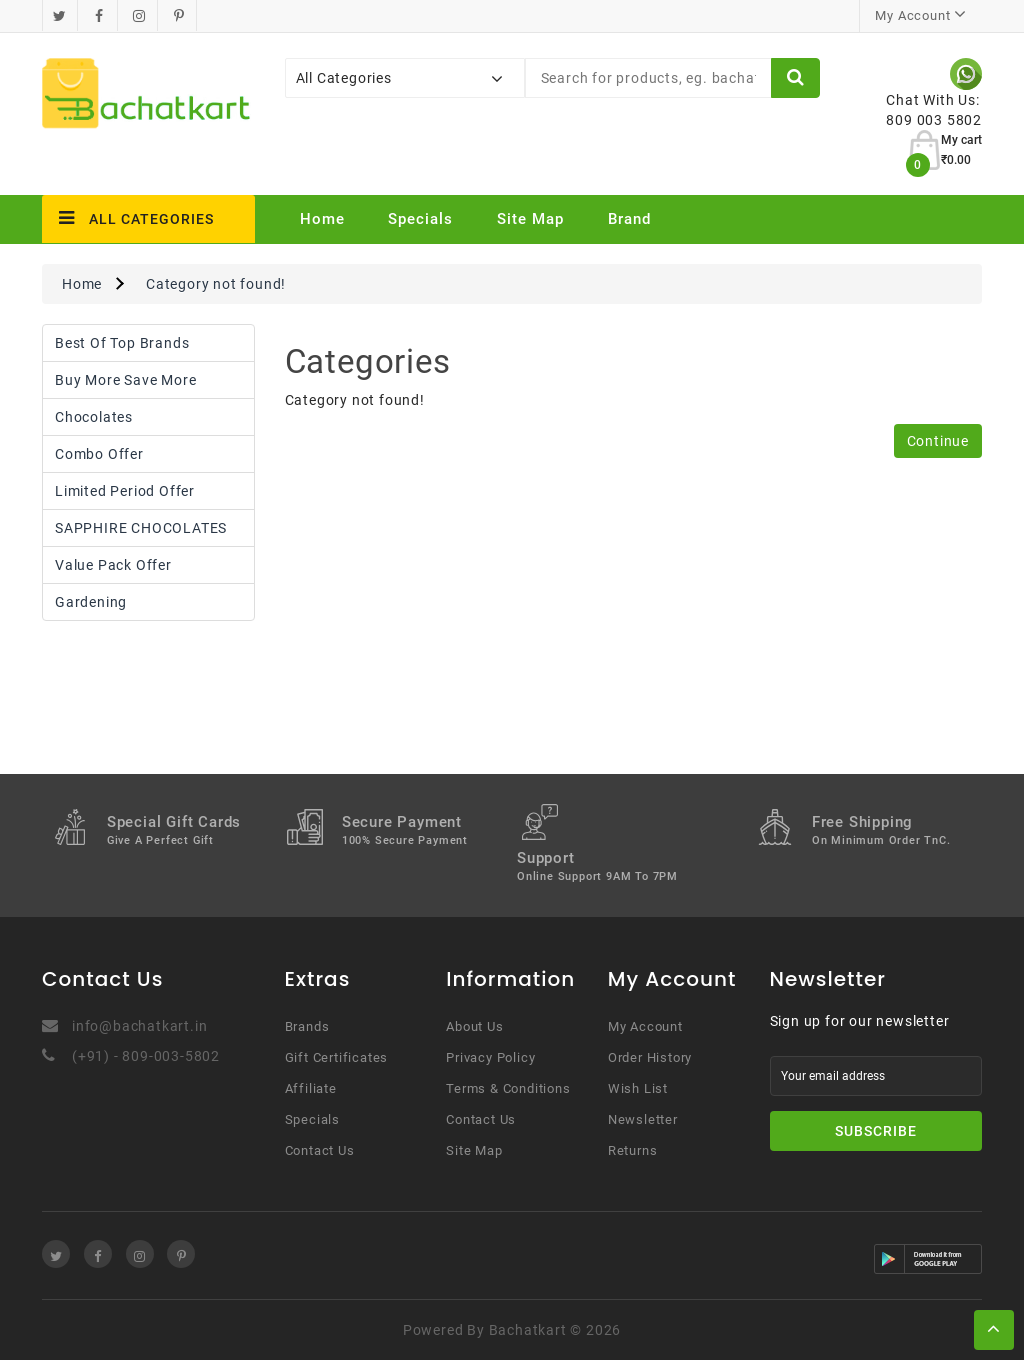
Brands (307, 1026)
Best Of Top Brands (122, 343)
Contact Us (320, 1150)
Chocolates (94, 417)
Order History (650, 1057)
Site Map (530, 219)
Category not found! (216, 284)
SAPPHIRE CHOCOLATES (141, 528)
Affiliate (311, 1088)
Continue (938, 441)
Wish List (638, 1088)
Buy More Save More (125, 380)
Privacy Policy (490, 1057)
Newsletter (643, 1119)
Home (322, 219)
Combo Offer (99, 454)
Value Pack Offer (113, 565)
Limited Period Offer (125, 491)
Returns (633, 1150)
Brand (629, 219)
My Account (645, 1026)
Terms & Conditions (508, 1088)
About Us (474, 1026)
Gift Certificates (337, 1057)
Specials (420, 219)
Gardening (91, 602)
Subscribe (876, 1131)
